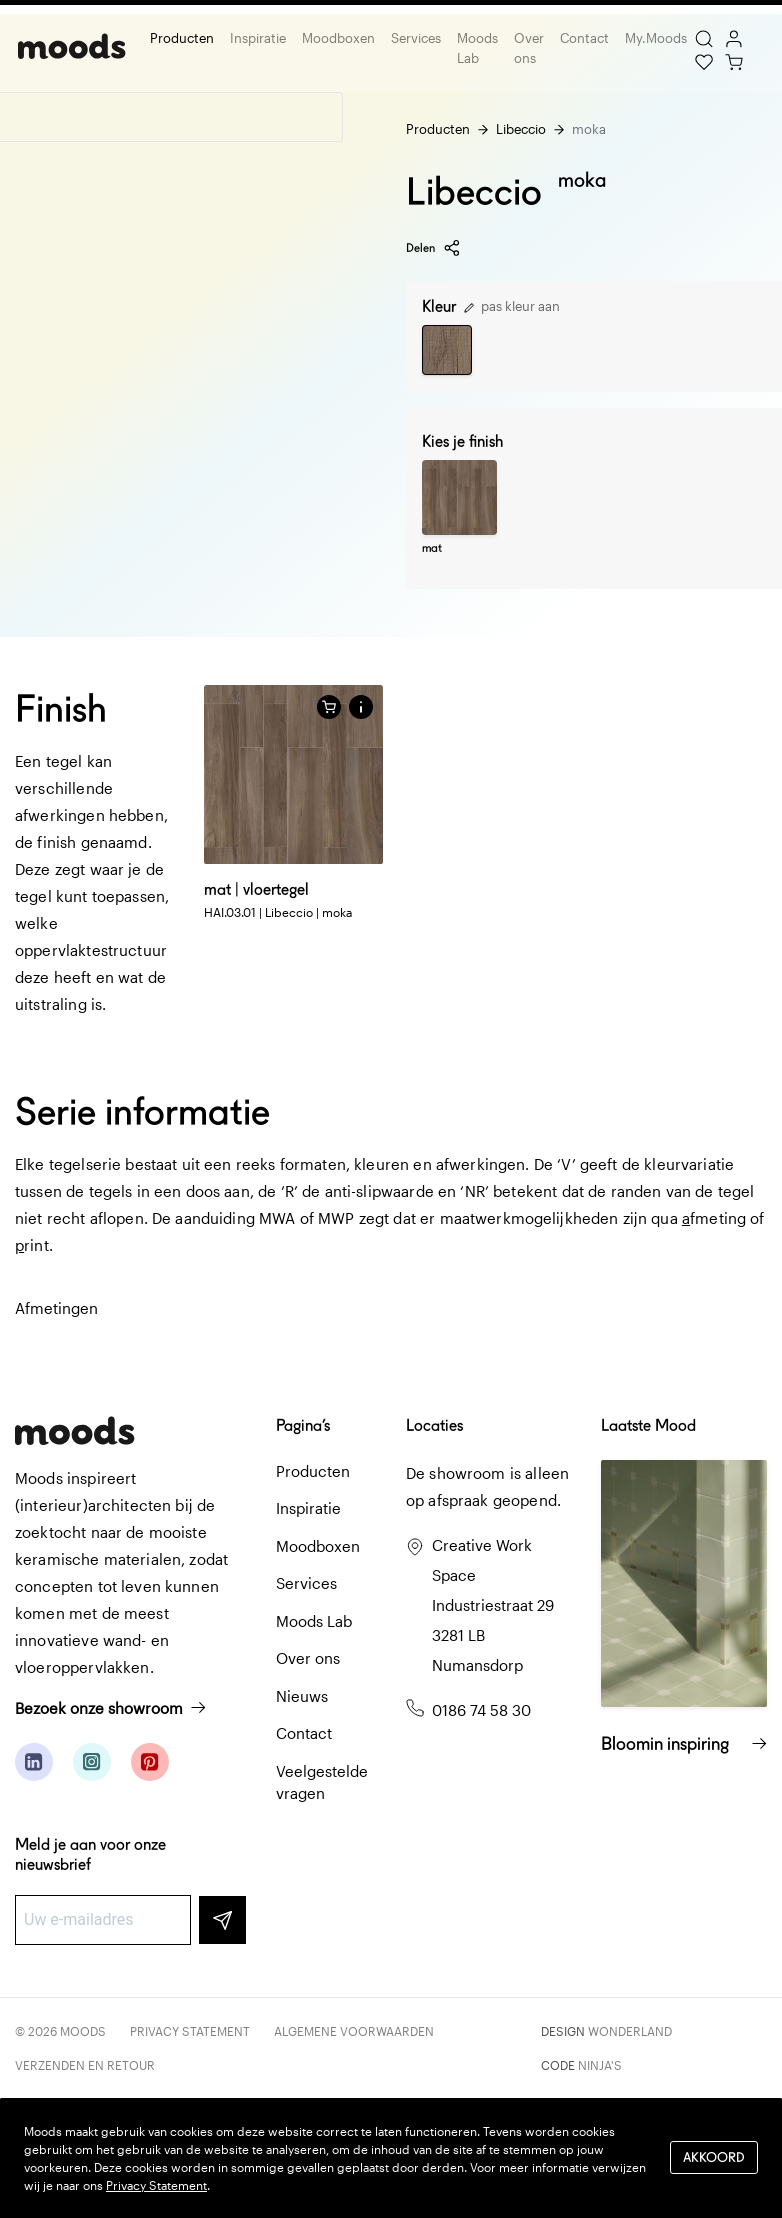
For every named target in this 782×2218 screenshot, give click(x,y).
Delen (433, 248)
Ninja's (600, 2065)
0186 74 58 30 (481, 1710)
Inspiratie (255, 38)
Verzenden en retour (85, 2065)
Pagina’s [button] (303, 1425)
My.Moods (653, 38)
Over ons (526, 48)
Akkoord (714, 2157)
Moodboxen (335, 38)
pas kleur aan (512, 306)
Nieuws (302, 1696)
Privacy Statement (190, 2031)
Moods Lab (474, 48)
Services (413, 38)
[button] (361, 707)
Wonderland (630, 2031)
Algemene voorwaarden (354, 2031)
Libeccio (521, 129)
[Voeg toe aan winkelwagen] (329, 707)
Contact (581, 38)
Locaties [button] (434, 1425)
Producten (179, 38)
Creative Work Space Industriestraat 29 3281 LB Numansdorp (493, 1605)
